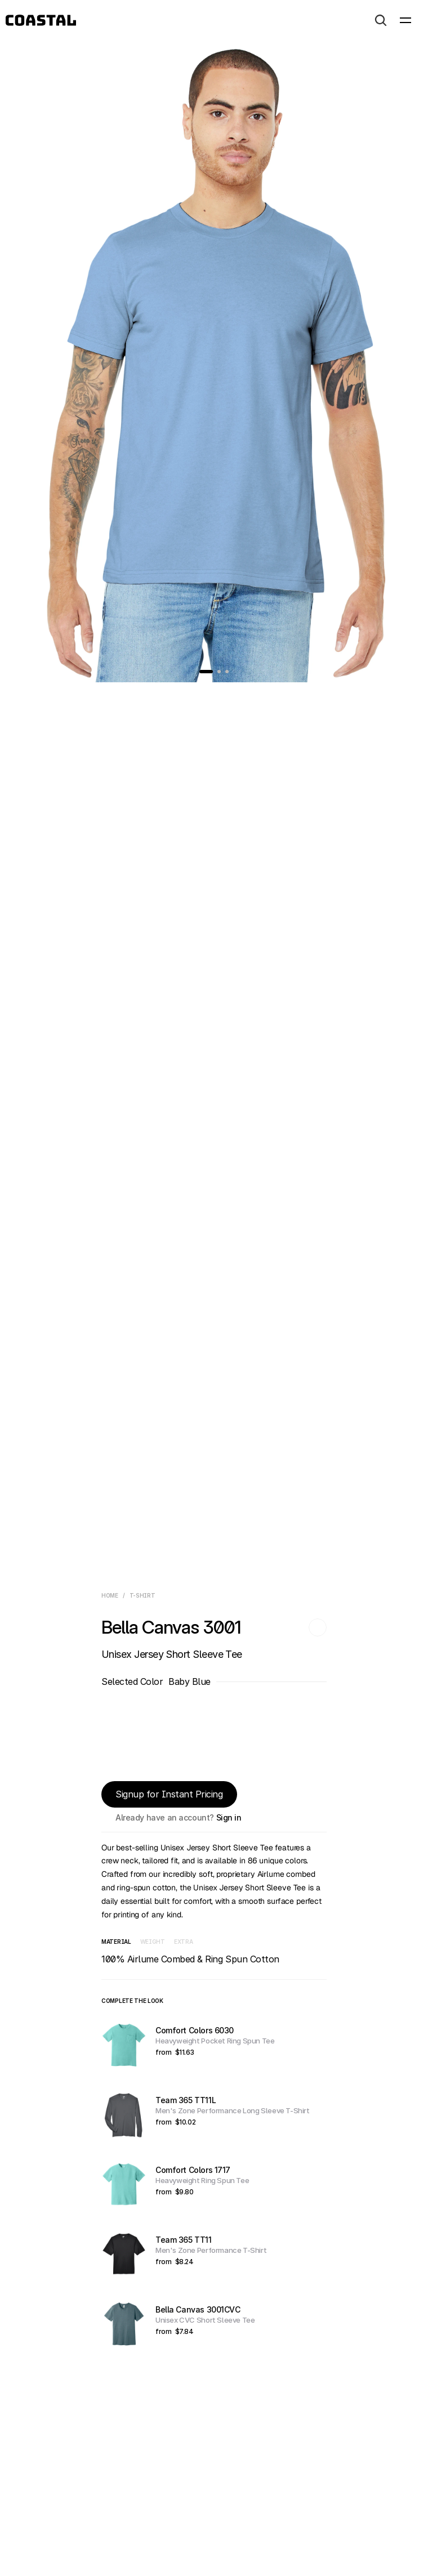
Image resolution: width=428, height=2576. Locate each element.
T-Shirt (142, 1595)
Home (109, 1595)
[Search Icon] (381, 20)
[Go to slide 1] (206, 671)
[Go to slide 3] (227, 671)
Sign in (229, 1817)
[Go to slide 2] (219, 671)
